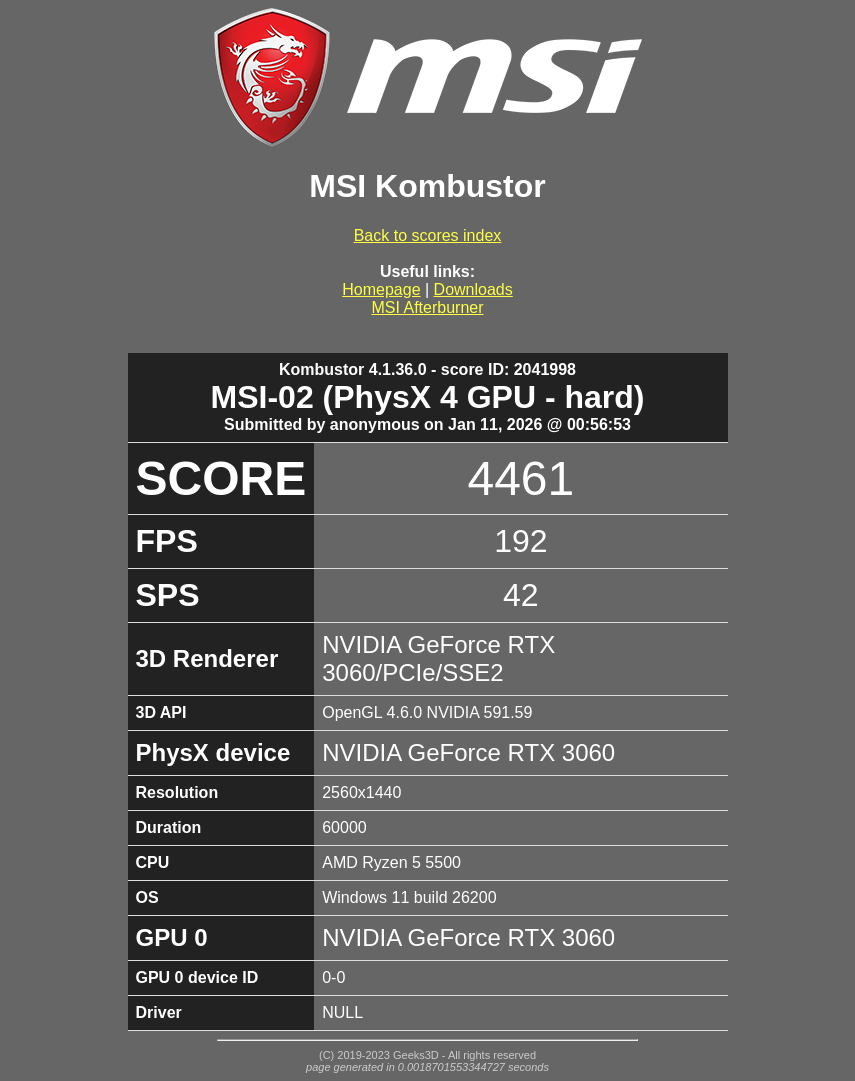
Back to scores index (428, 235)
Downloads (473, 289)
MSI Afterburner (427, 307)
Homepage (381, 289)
